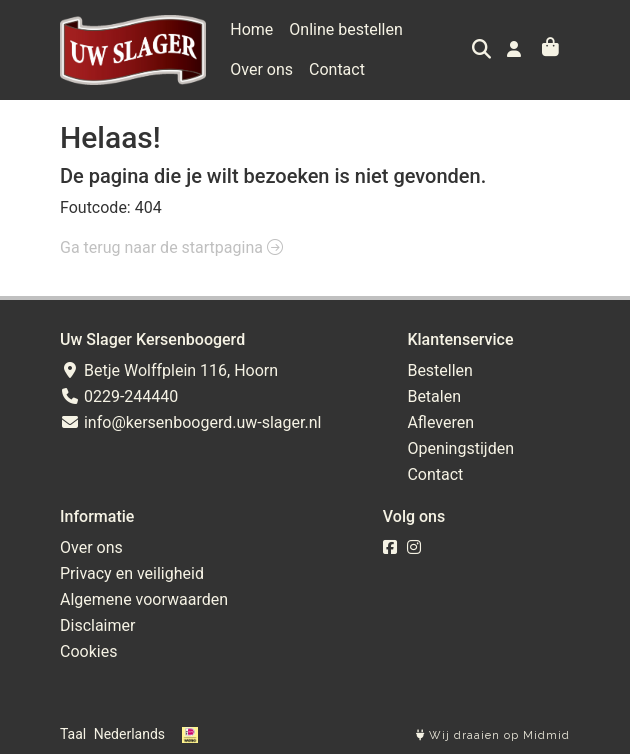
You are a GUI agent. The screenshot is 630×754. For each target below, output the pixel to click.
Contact (337, 69)
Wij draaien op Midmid (493, 735)
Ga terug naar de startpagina (171, 247)
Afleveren (440, 422)
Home (251, 29)
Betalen (434, 396)
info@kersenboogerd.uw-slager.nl (190, 422)
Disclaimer (97, 625)
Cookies (88, 651)
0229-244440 (119, 396)
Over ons (261, 69)
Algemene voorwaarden (144, 599)
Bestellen (440, 370)
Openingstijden (460, 448)
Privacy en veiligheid (132, 573)
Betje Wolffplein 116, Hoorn (169, 370)
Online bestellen (345, 29)
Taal (73, 734)
